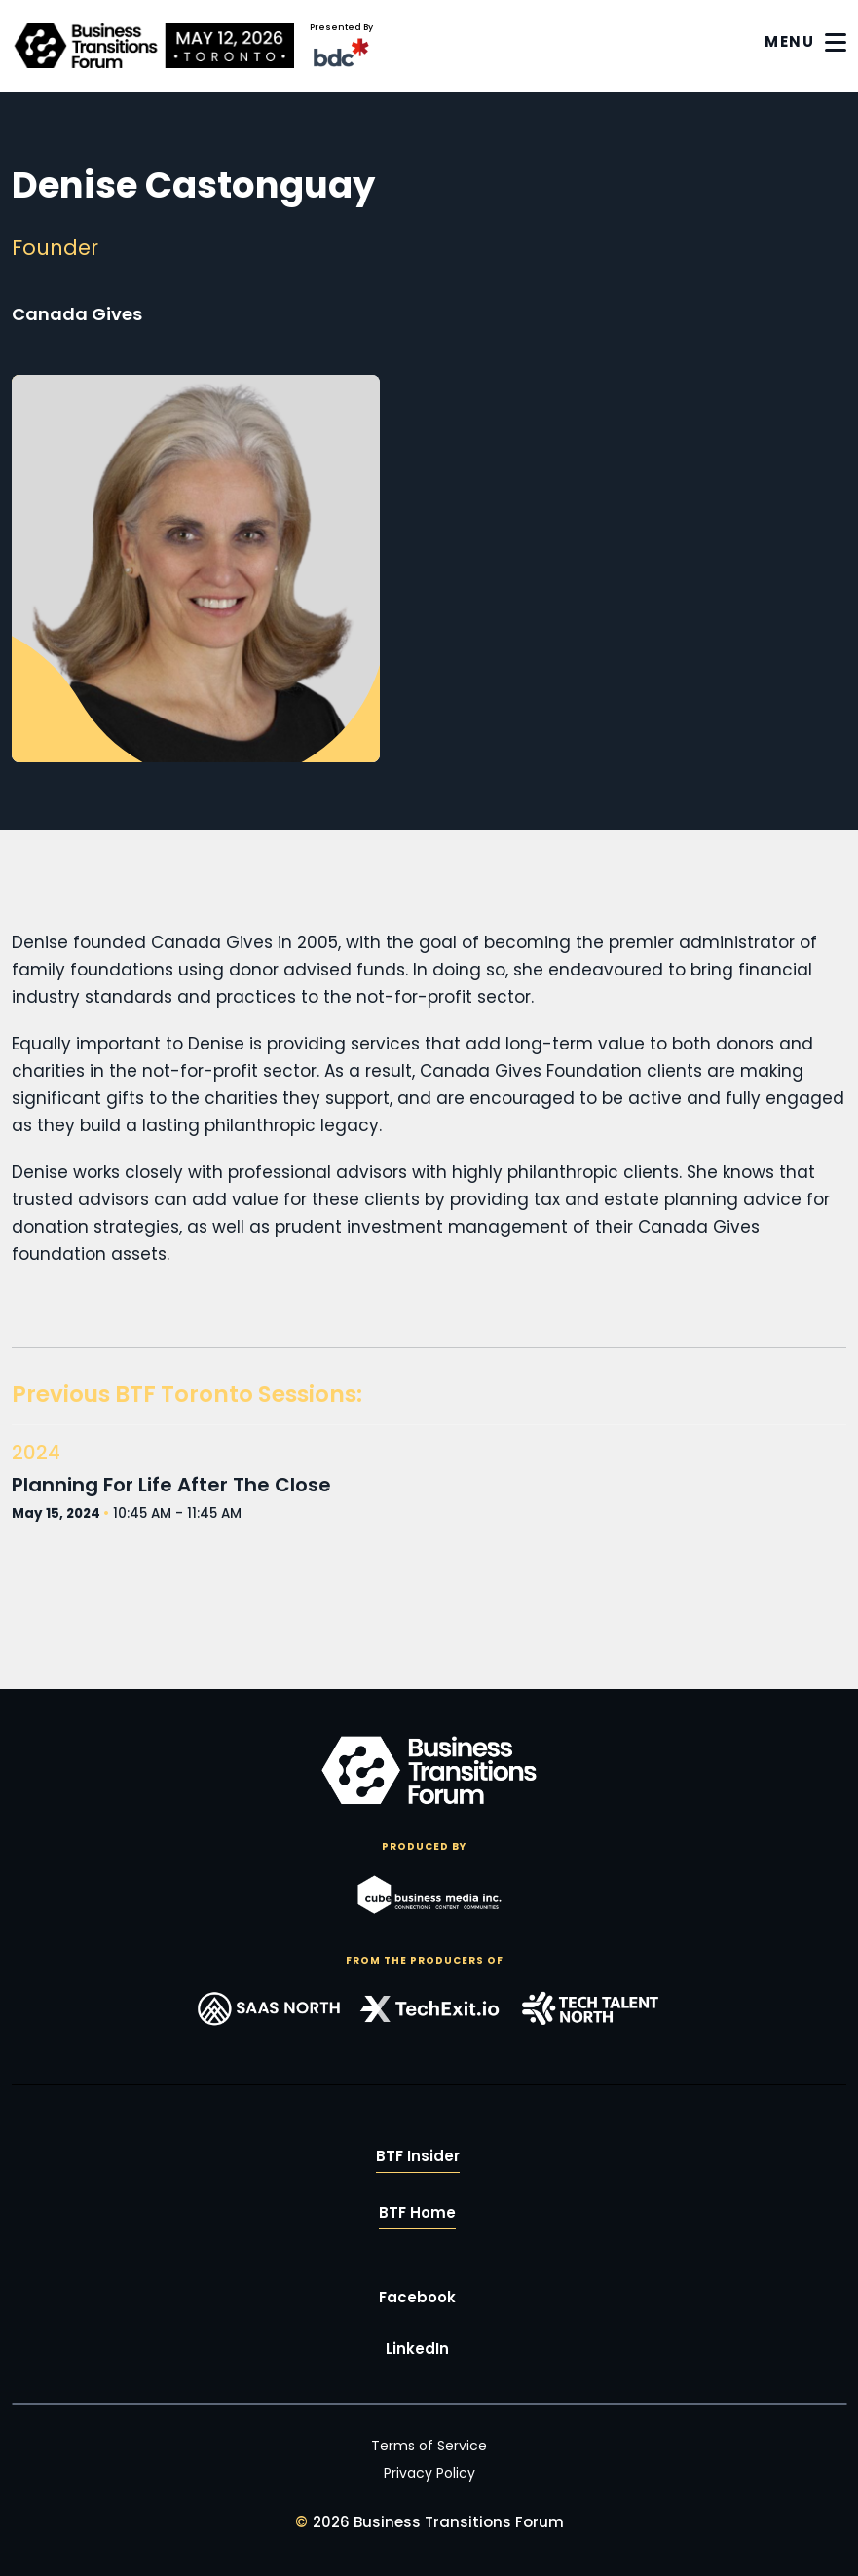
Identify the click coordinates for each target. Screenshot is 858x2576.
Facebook (417, 2297)
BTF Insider (418, 2156)
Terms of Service (429, 2445)
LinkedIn (417, 2348)
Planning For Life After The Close (171, 1484)
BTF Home (417, 2212)
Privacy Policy (429, 2473)
